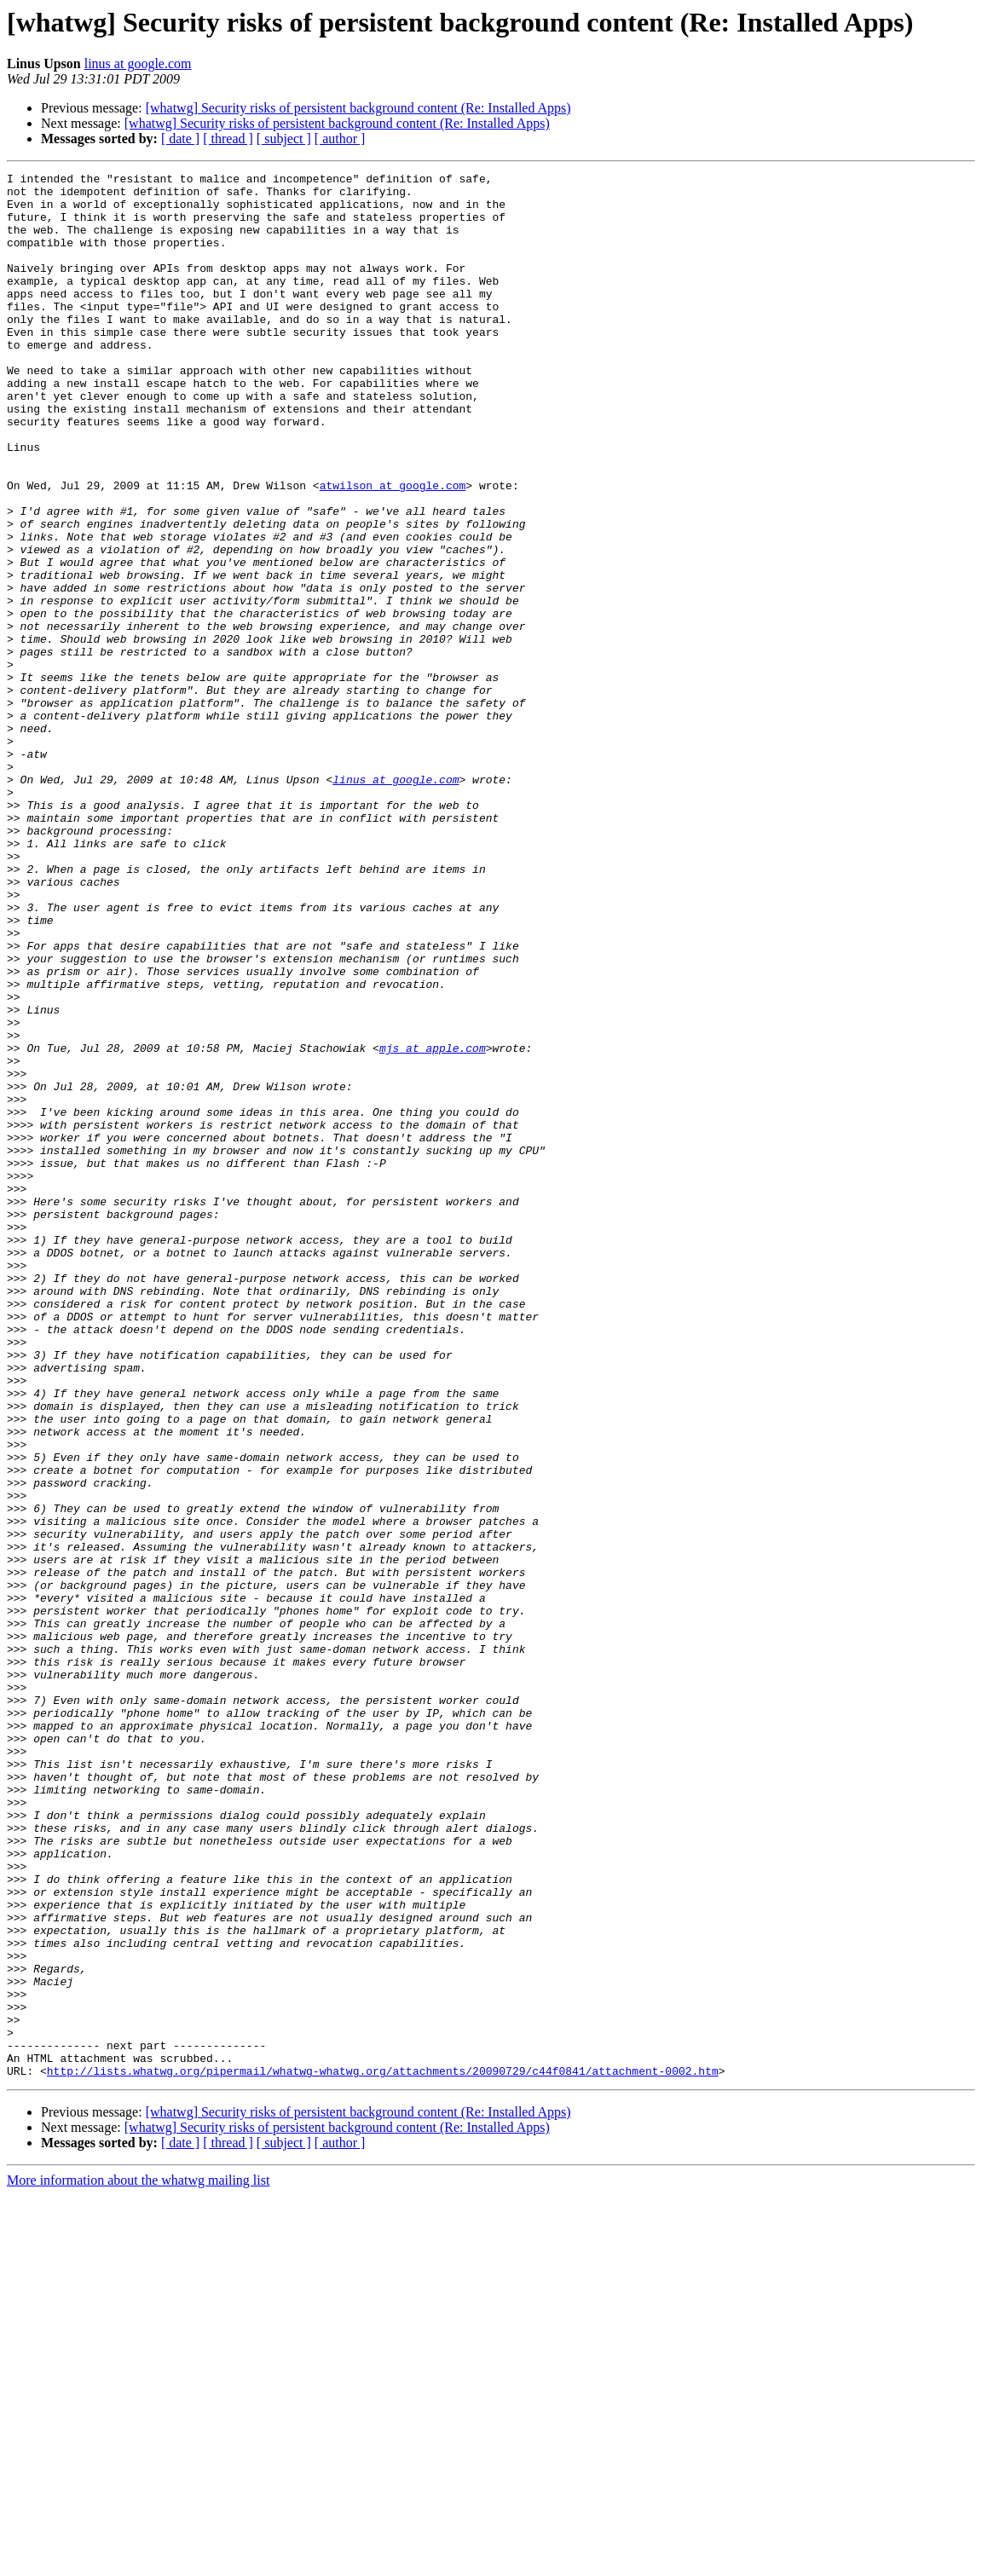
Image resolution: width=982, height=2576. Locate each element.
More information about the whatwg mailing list (138, 2561)
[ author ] (340, 138)
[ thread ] (228, 138)
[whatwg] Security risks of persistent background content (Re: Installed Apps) (358, 108)
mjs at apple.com (432, 1224)
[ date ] (180, 138)
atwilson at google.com (393, 549)
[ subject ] (284, 138)
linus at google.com (138, 63)
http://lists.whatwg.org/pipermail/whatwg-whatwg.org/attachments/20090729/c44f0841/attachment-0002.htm (383, 2451)
